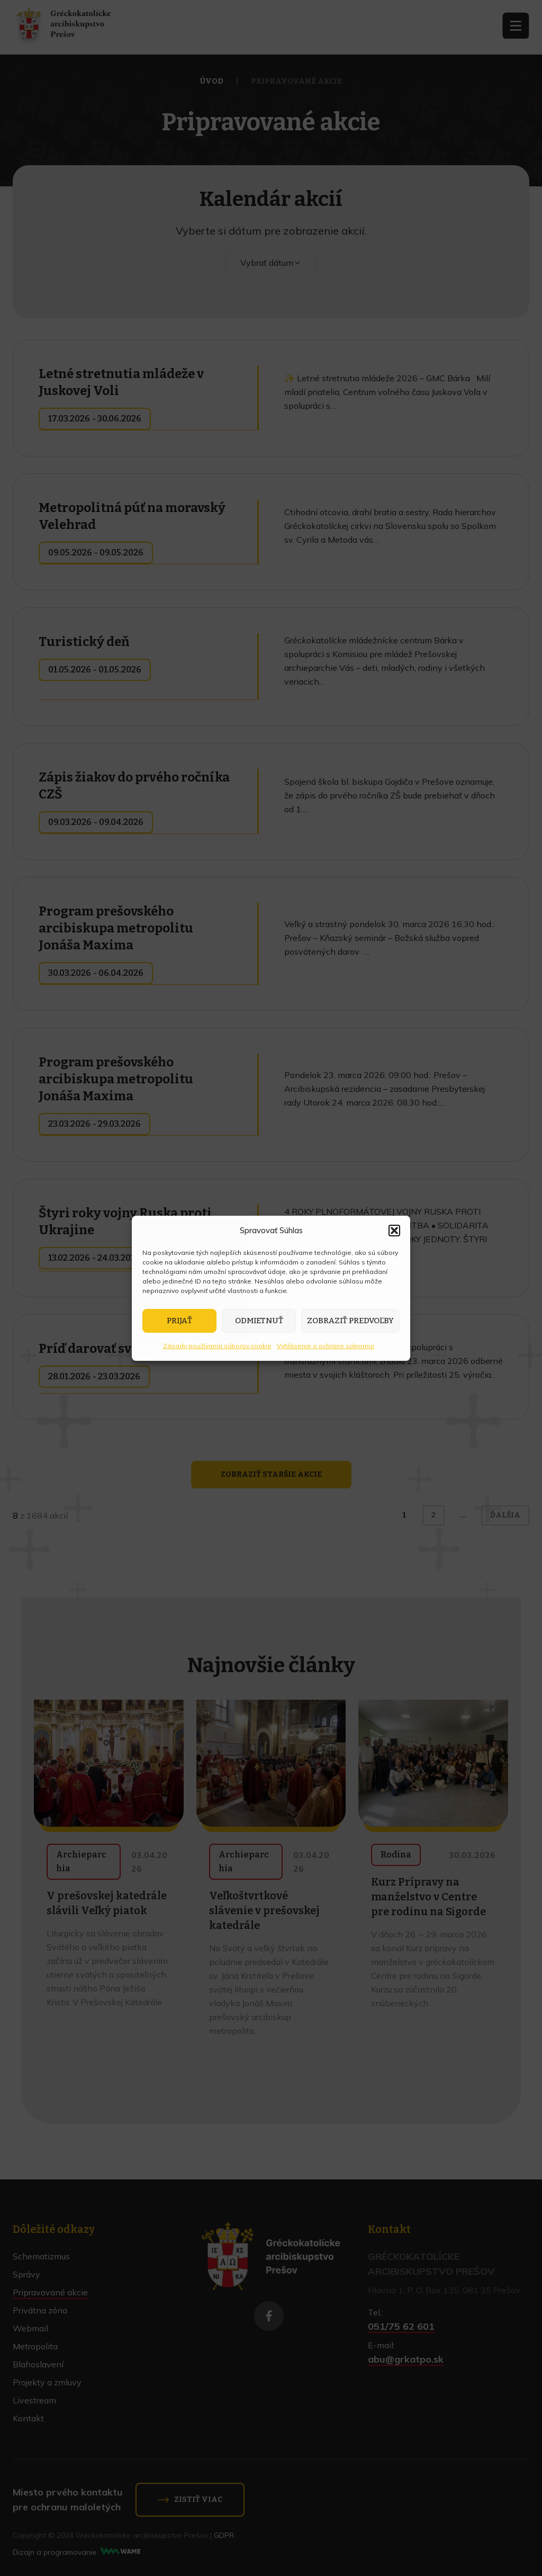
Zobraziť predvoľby (350, 1320)
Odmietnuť (259, 1320)
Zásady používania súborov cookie (217, 1346)
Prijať (179, 1320)
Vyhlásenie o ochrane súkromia (325, 1346)
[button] (394, 1230)
